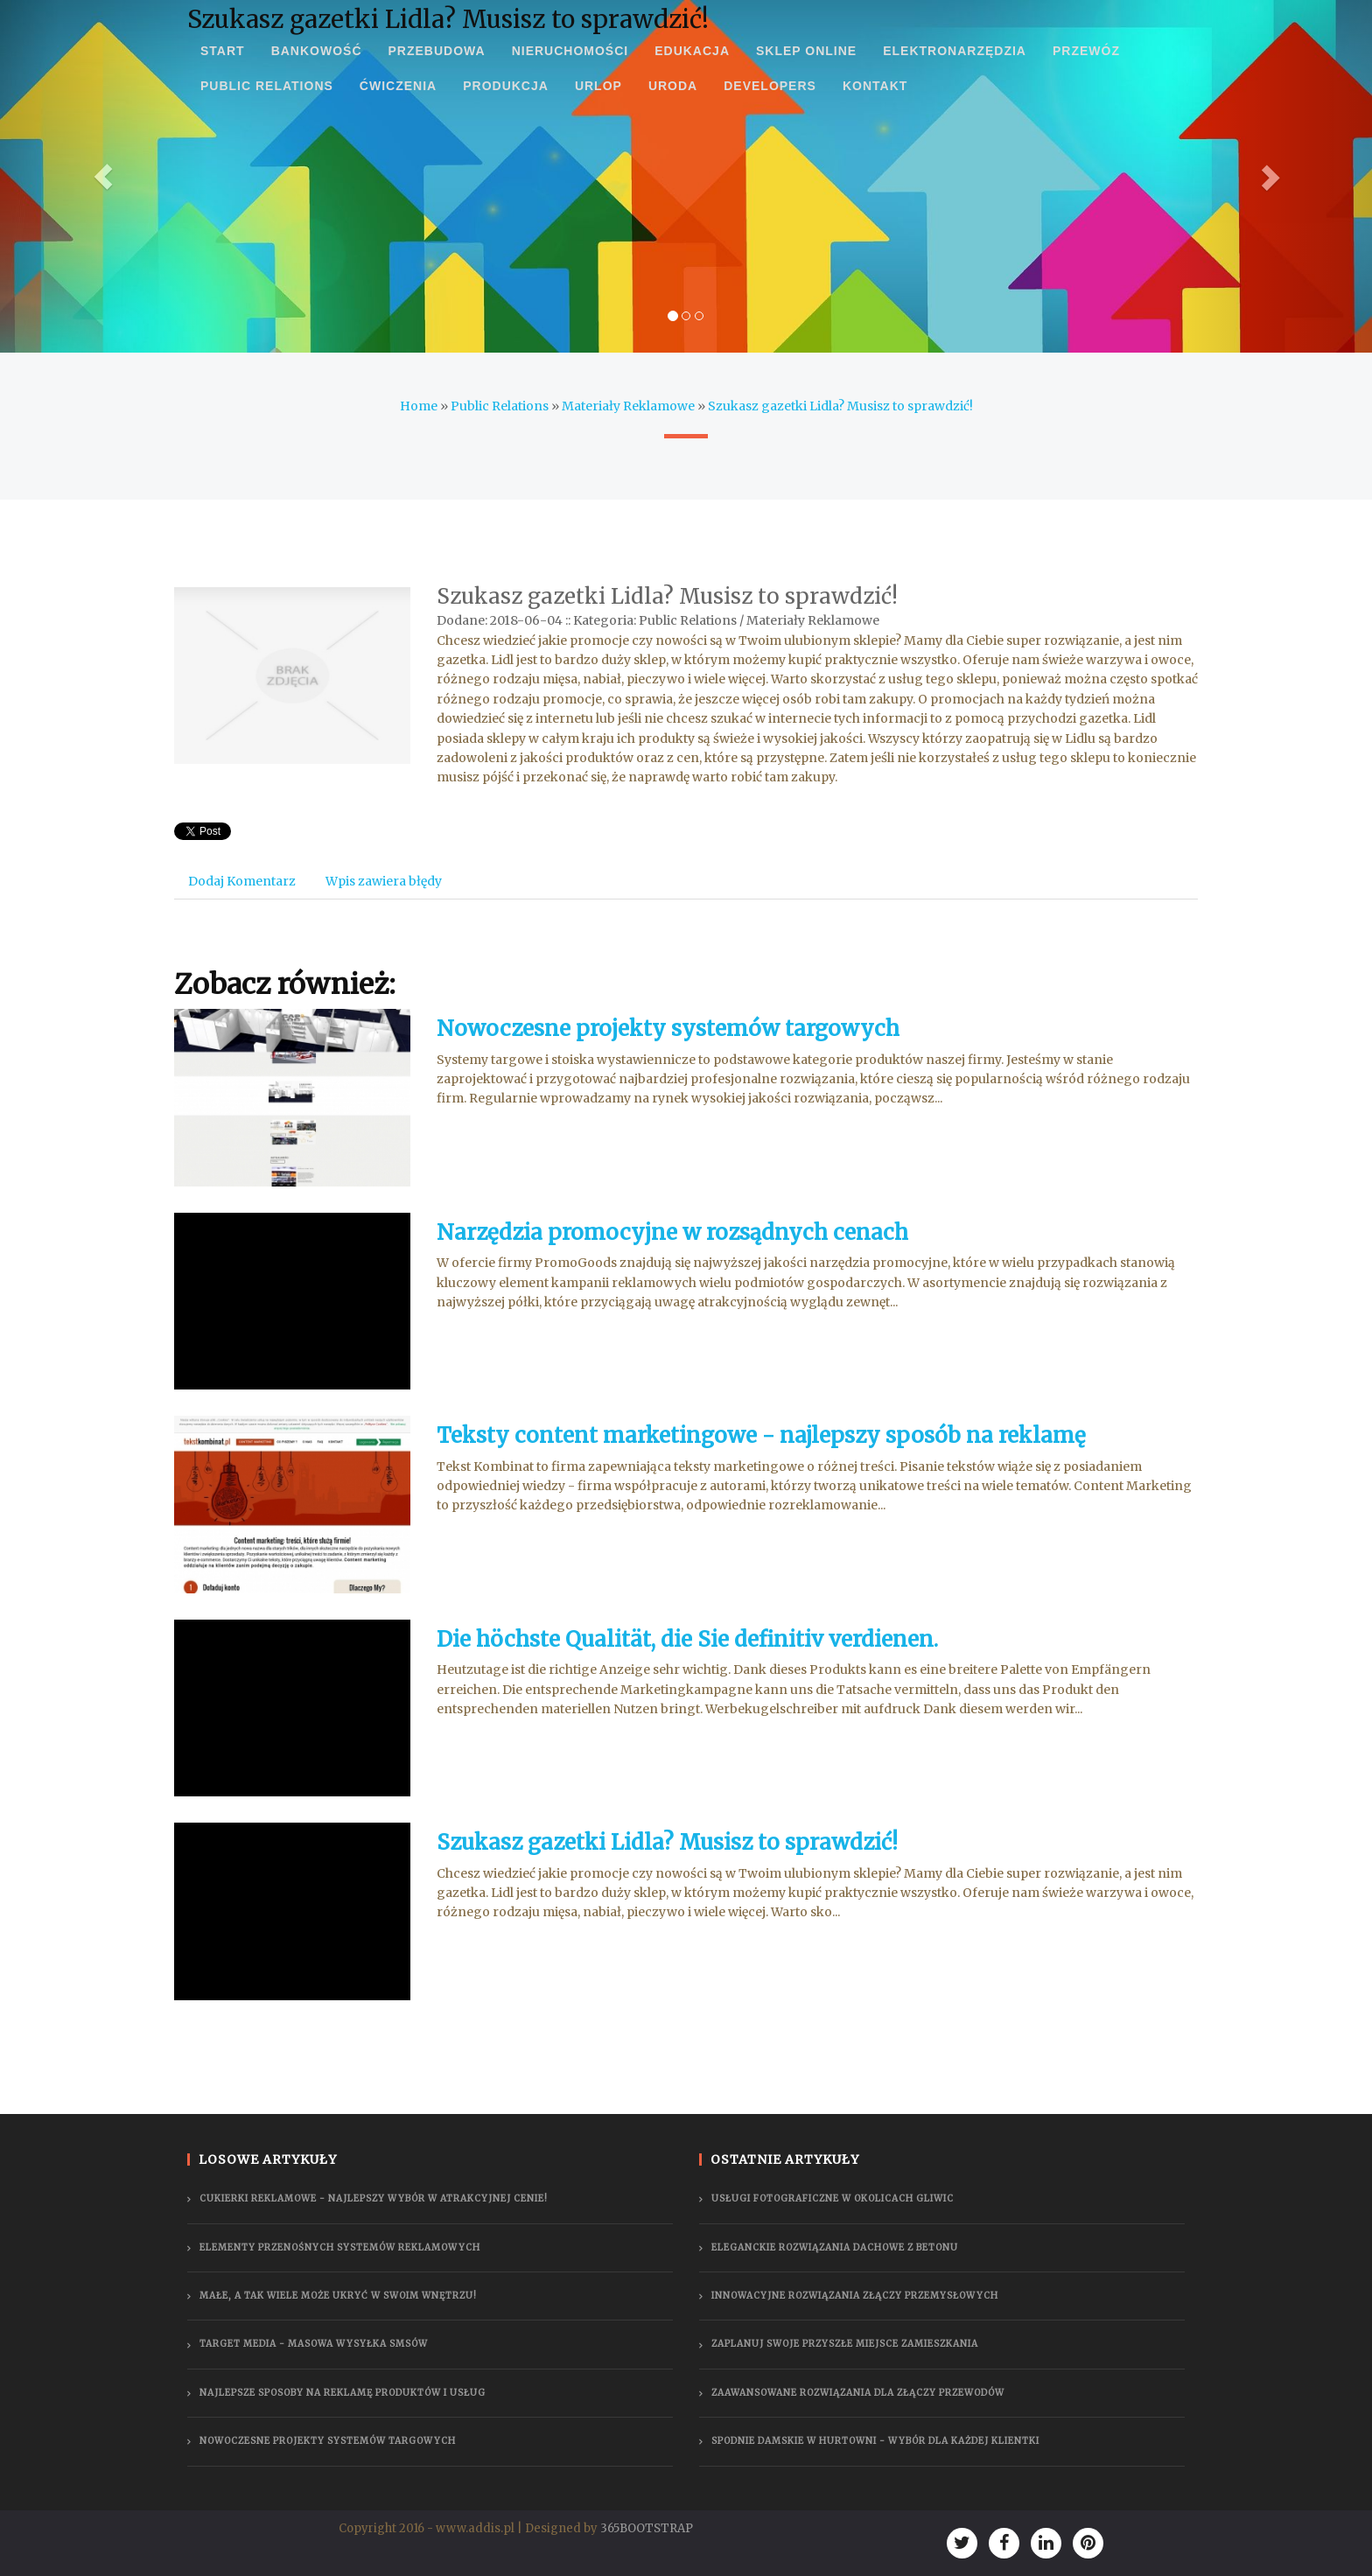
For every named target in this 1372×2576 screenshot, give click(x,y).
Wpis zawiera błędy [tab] (384, 881)
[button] (103, 176)
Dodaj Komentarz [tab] (242, 881)
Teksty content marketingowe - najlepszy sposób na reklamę (761, 1435)
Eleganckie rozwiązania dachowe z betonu (834, 2247)
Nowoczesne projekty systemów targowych (668, 1028)
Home (419, 406)
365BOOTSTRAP (646, 2528)
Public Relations (500, 406)
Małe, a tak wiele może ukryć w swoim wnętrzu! (338, 2295)
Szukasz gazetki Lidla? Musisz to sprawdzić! (840, 406)
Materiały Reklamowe (628, 406)
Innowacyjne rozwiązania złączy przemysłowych (854, 2295)
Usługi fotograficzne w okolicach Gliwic (832, 2198)
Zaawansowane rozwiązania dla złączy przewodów (857, 2392)
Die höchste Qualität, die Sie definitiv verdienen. (687, 1639)
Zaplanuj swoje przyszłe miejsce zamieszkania (844, 2343)
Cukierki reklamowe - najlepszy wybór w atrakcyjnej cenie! (374, 2198)
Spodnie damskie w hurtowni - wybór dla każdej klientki (875, 2440)
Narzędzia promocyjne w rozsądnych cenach (672, 1232)
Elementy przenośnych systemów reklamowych (340, 2247)
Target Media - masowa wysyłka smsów (314, 2343)
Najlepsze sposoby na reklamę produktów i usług (343, 2392)
